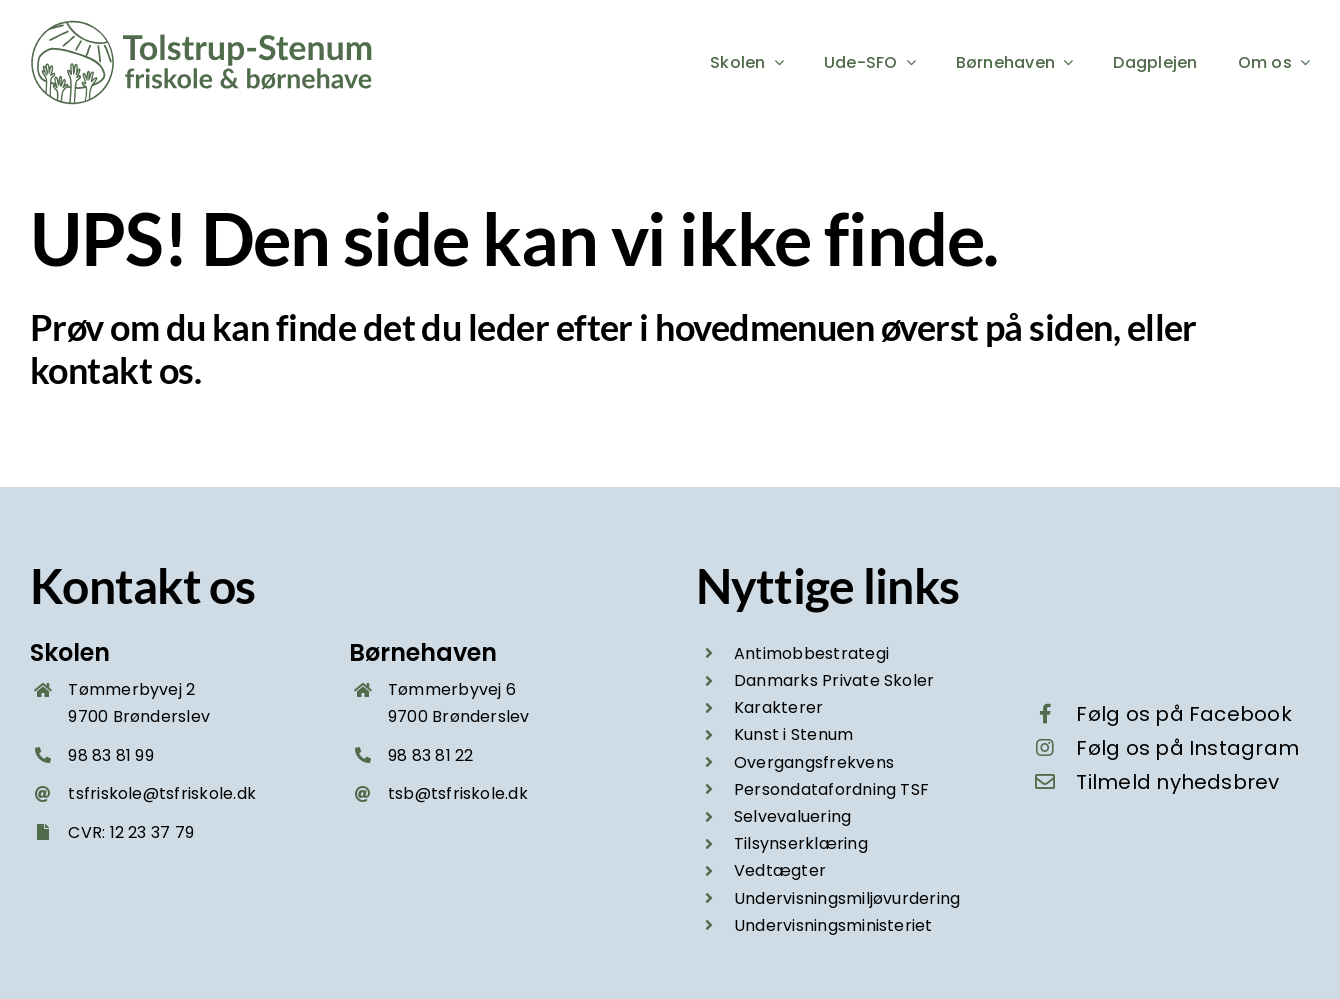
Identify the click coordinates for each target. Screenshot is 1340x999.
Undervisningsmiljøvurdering (847, 898)
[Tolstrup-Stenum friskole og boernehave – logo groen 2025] (205, 27)
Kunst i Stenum (793, 734)
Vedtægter (780, 870)
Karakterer (778, 707)
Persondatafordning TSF (831, 789)
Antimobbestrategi (811, 653)
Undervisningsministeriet (833, 925)
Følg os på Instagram (1187, 748)
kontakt (91, 370)
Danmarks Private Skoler (834, 680)
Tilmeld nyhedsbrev (1177, 782)
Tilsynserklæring (801, 843)
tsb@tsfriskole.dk (458, 793)
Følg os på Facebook (1184, 714)
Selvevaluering (792, 816)
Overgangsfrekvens (814, 762)
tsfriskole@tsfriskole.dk (162, 793)
